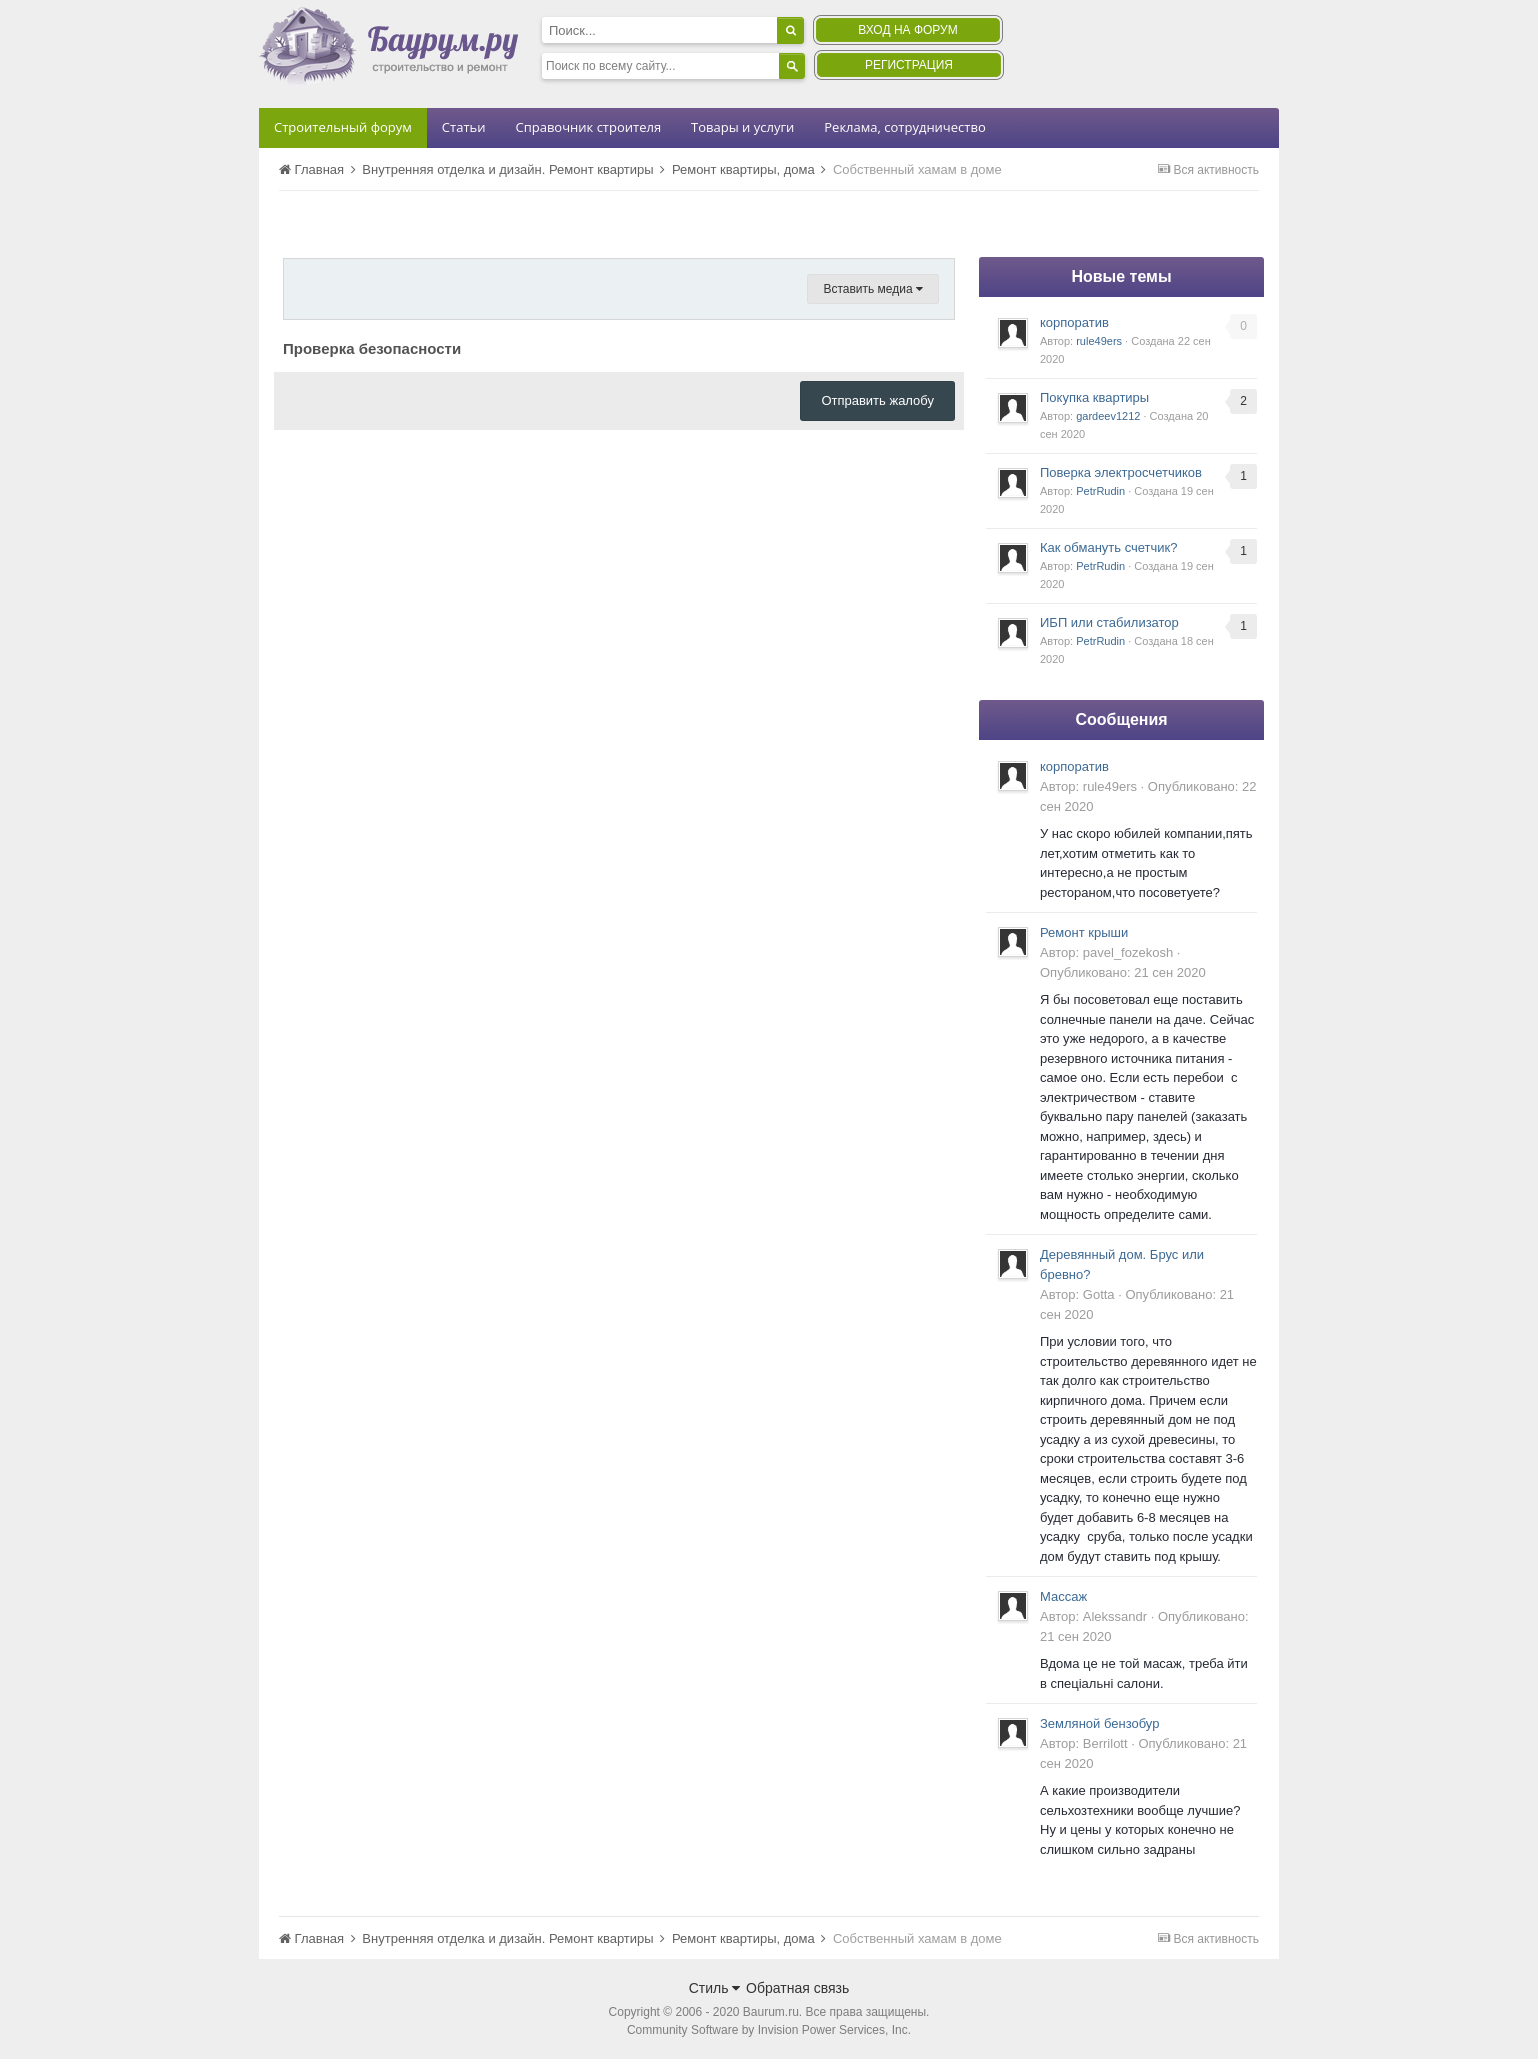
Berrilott (1105, 1743)
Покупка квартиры (1094, 397)
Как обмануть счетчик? (1109, 547)
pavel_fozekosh (1128, 952)
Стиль (715, 1988)
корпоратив (1074, 322)
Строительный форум (343, 127)
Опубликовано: (1123, 972)
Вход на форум (907, 30)
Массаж (1063, 1596)
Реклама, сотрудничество (904, 127)
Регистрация (909, 65)
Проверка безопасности (372, 348)
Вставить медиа (873, 289)
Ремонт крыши (1084, 932)
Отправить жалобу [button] (877, 400)
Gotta (1099, 1294)
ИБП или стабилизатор (1109, 622)
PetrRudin (1100, 491)
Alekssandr (1115, 1616)
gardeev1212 (1108, 416)
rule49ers (1099, 341)
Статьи (464, 127)
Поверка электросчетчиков (1121, 472)
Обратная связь (797, 1988)
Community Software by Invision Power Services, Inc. (769, 2030)
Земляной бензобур (1099, 1723)
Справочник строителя (588, 127)
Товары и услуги (742, 127)
